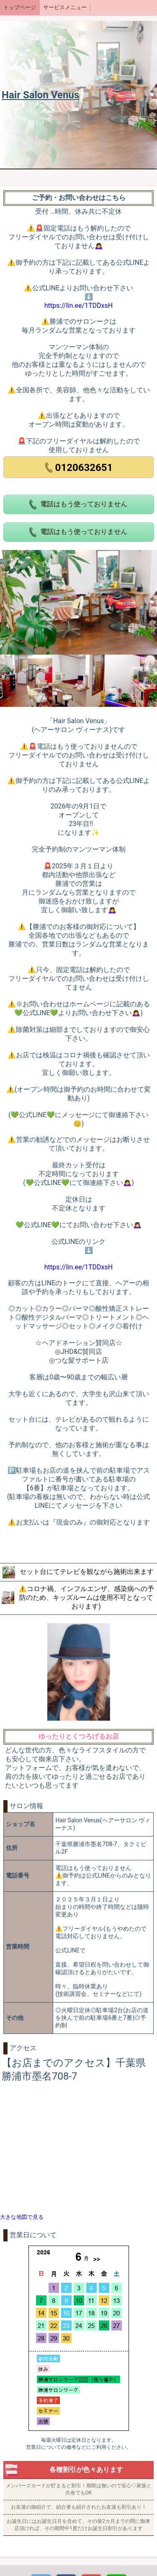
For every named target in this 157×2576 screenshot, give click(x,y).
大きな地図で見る (22, 2217)
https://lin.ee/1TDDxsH (78, 306)
